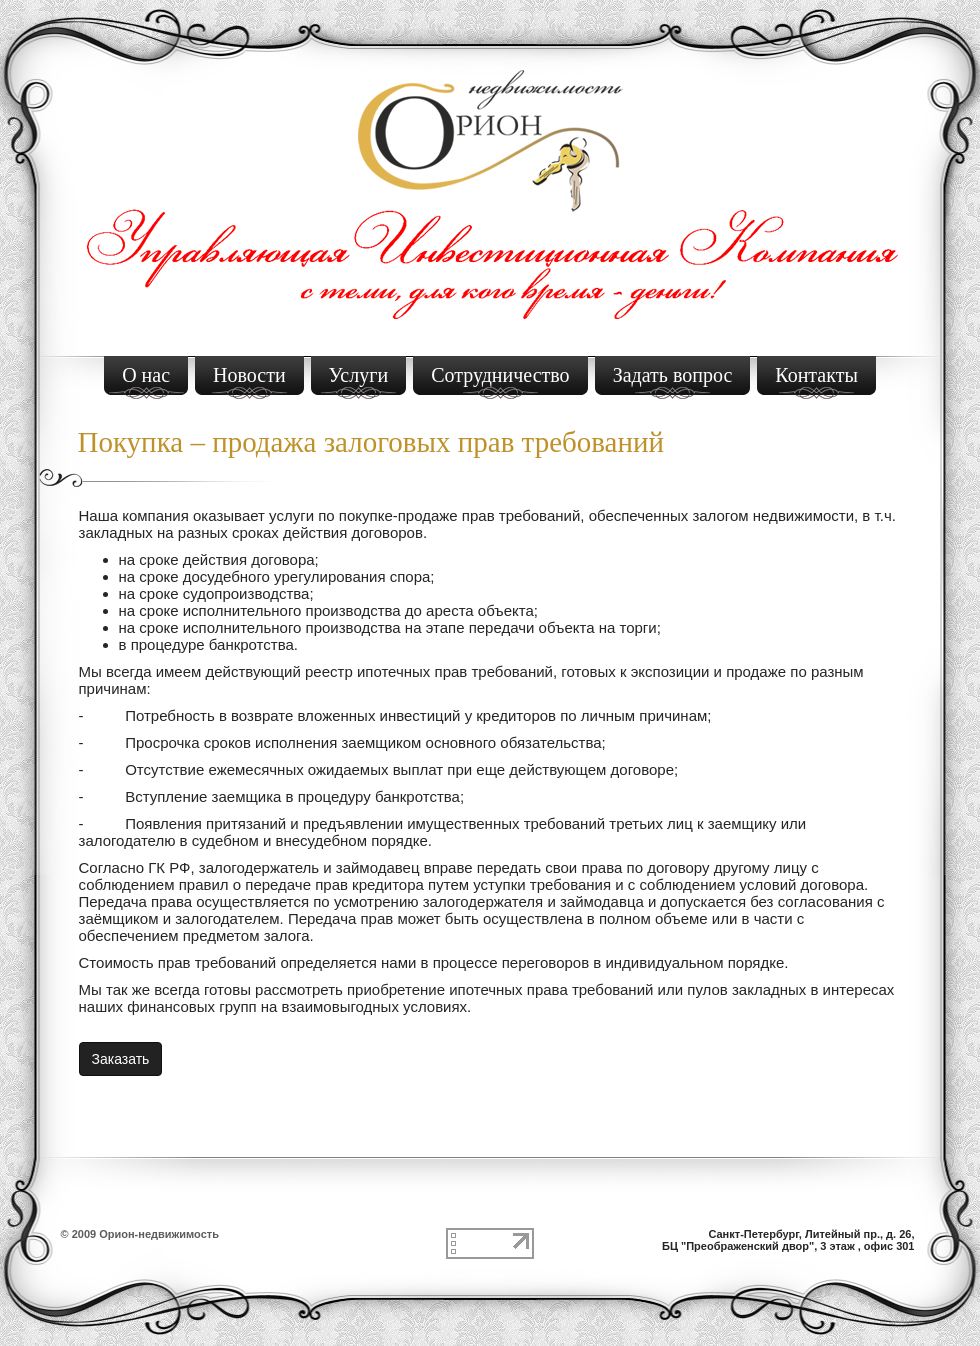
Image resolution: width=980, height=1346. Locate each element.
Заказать (121, 1059)
